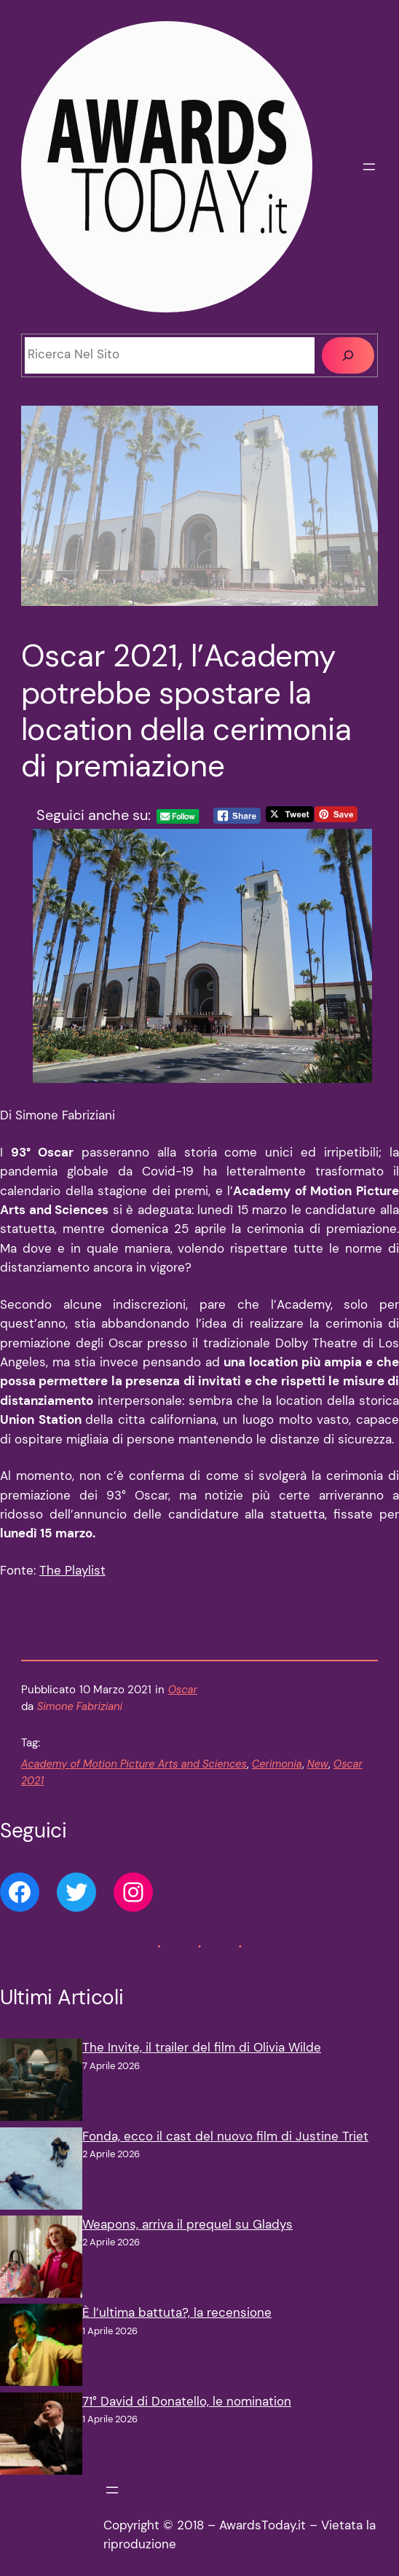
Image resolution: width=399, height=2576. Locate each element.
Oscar (182, 1689)
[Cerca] (348, 355)
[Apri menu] (369, 167)
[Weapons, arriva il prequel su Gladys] (41, 2259)
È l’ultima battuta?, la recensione (177, 2312)
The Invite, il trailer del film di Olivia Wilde (201, 2047)
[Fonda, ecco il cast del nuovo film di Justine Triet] (41, 2171)
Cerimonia (277, 1763)
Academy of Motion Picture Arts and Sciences (134, 1763)
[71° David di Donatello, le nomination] (41, 2436)
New (317, 1763)
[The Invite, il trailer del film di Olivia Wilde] (41, 2083)
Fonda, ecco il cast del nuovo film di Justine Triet (225, 2136)
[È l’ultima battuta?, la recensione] (41, 2348)
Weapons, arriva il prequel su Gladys (187, 2224)
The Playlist (72, 1570)
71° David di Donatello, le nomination (186, 2401)
